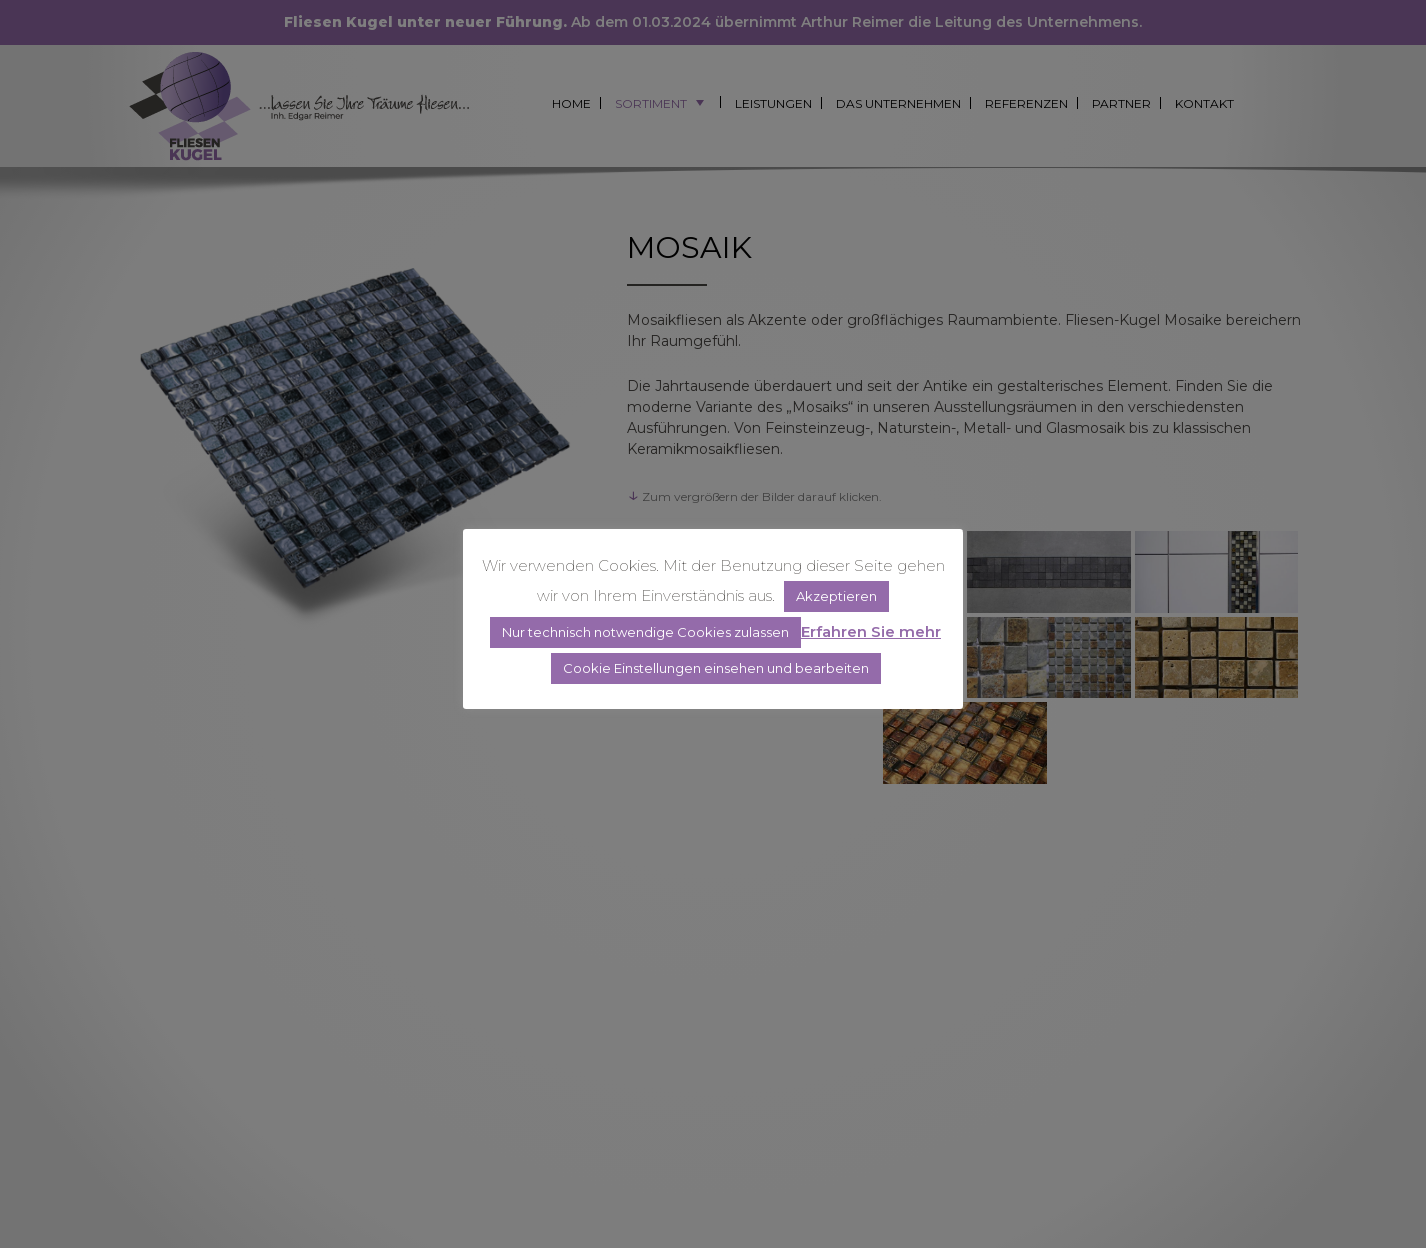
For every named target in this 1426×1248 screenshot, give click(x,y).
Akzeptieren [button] (836, 596)
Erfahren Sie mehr (871, 631)
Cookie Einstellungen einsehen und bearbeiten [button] (716, 668)
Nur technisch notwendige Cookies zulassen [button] (645, 632)
